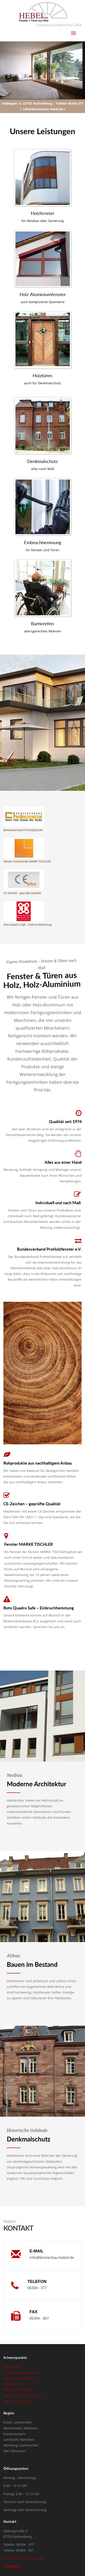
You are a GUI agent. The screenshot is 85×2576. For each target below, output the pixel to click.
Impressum (44, 25)
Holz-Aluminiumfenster (21, 2372)
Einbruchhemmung (18, 2390)
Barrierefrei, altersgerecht (23, 2395)
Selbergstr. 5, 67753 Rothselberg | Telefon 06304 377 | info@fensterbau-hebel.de (42, 106)
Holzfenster (12, 2367)
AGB (78, 25)
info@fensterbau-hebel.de (51, 2257)
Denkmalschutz (15, 2384)
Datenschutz (64, 25)
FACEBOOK (11, 2566)
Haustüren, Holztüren (19, 2378)
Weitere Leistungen (18, 2401)
